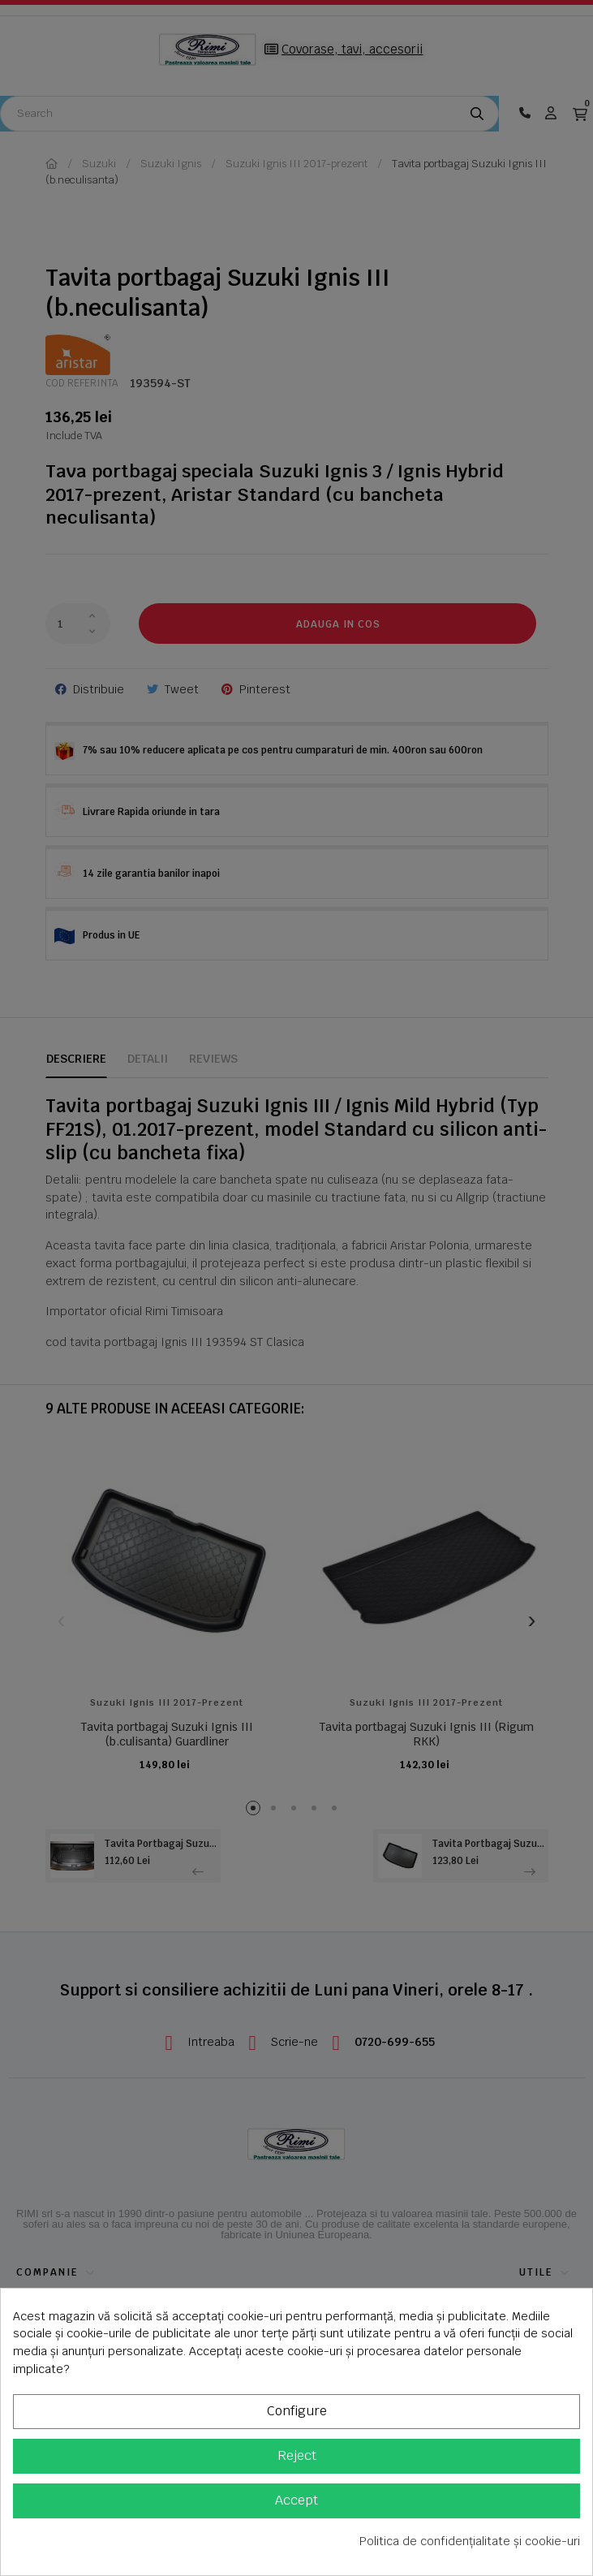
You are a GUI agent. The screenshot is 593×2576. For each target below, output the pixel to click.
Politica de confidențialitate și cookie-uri (469, 2541)
